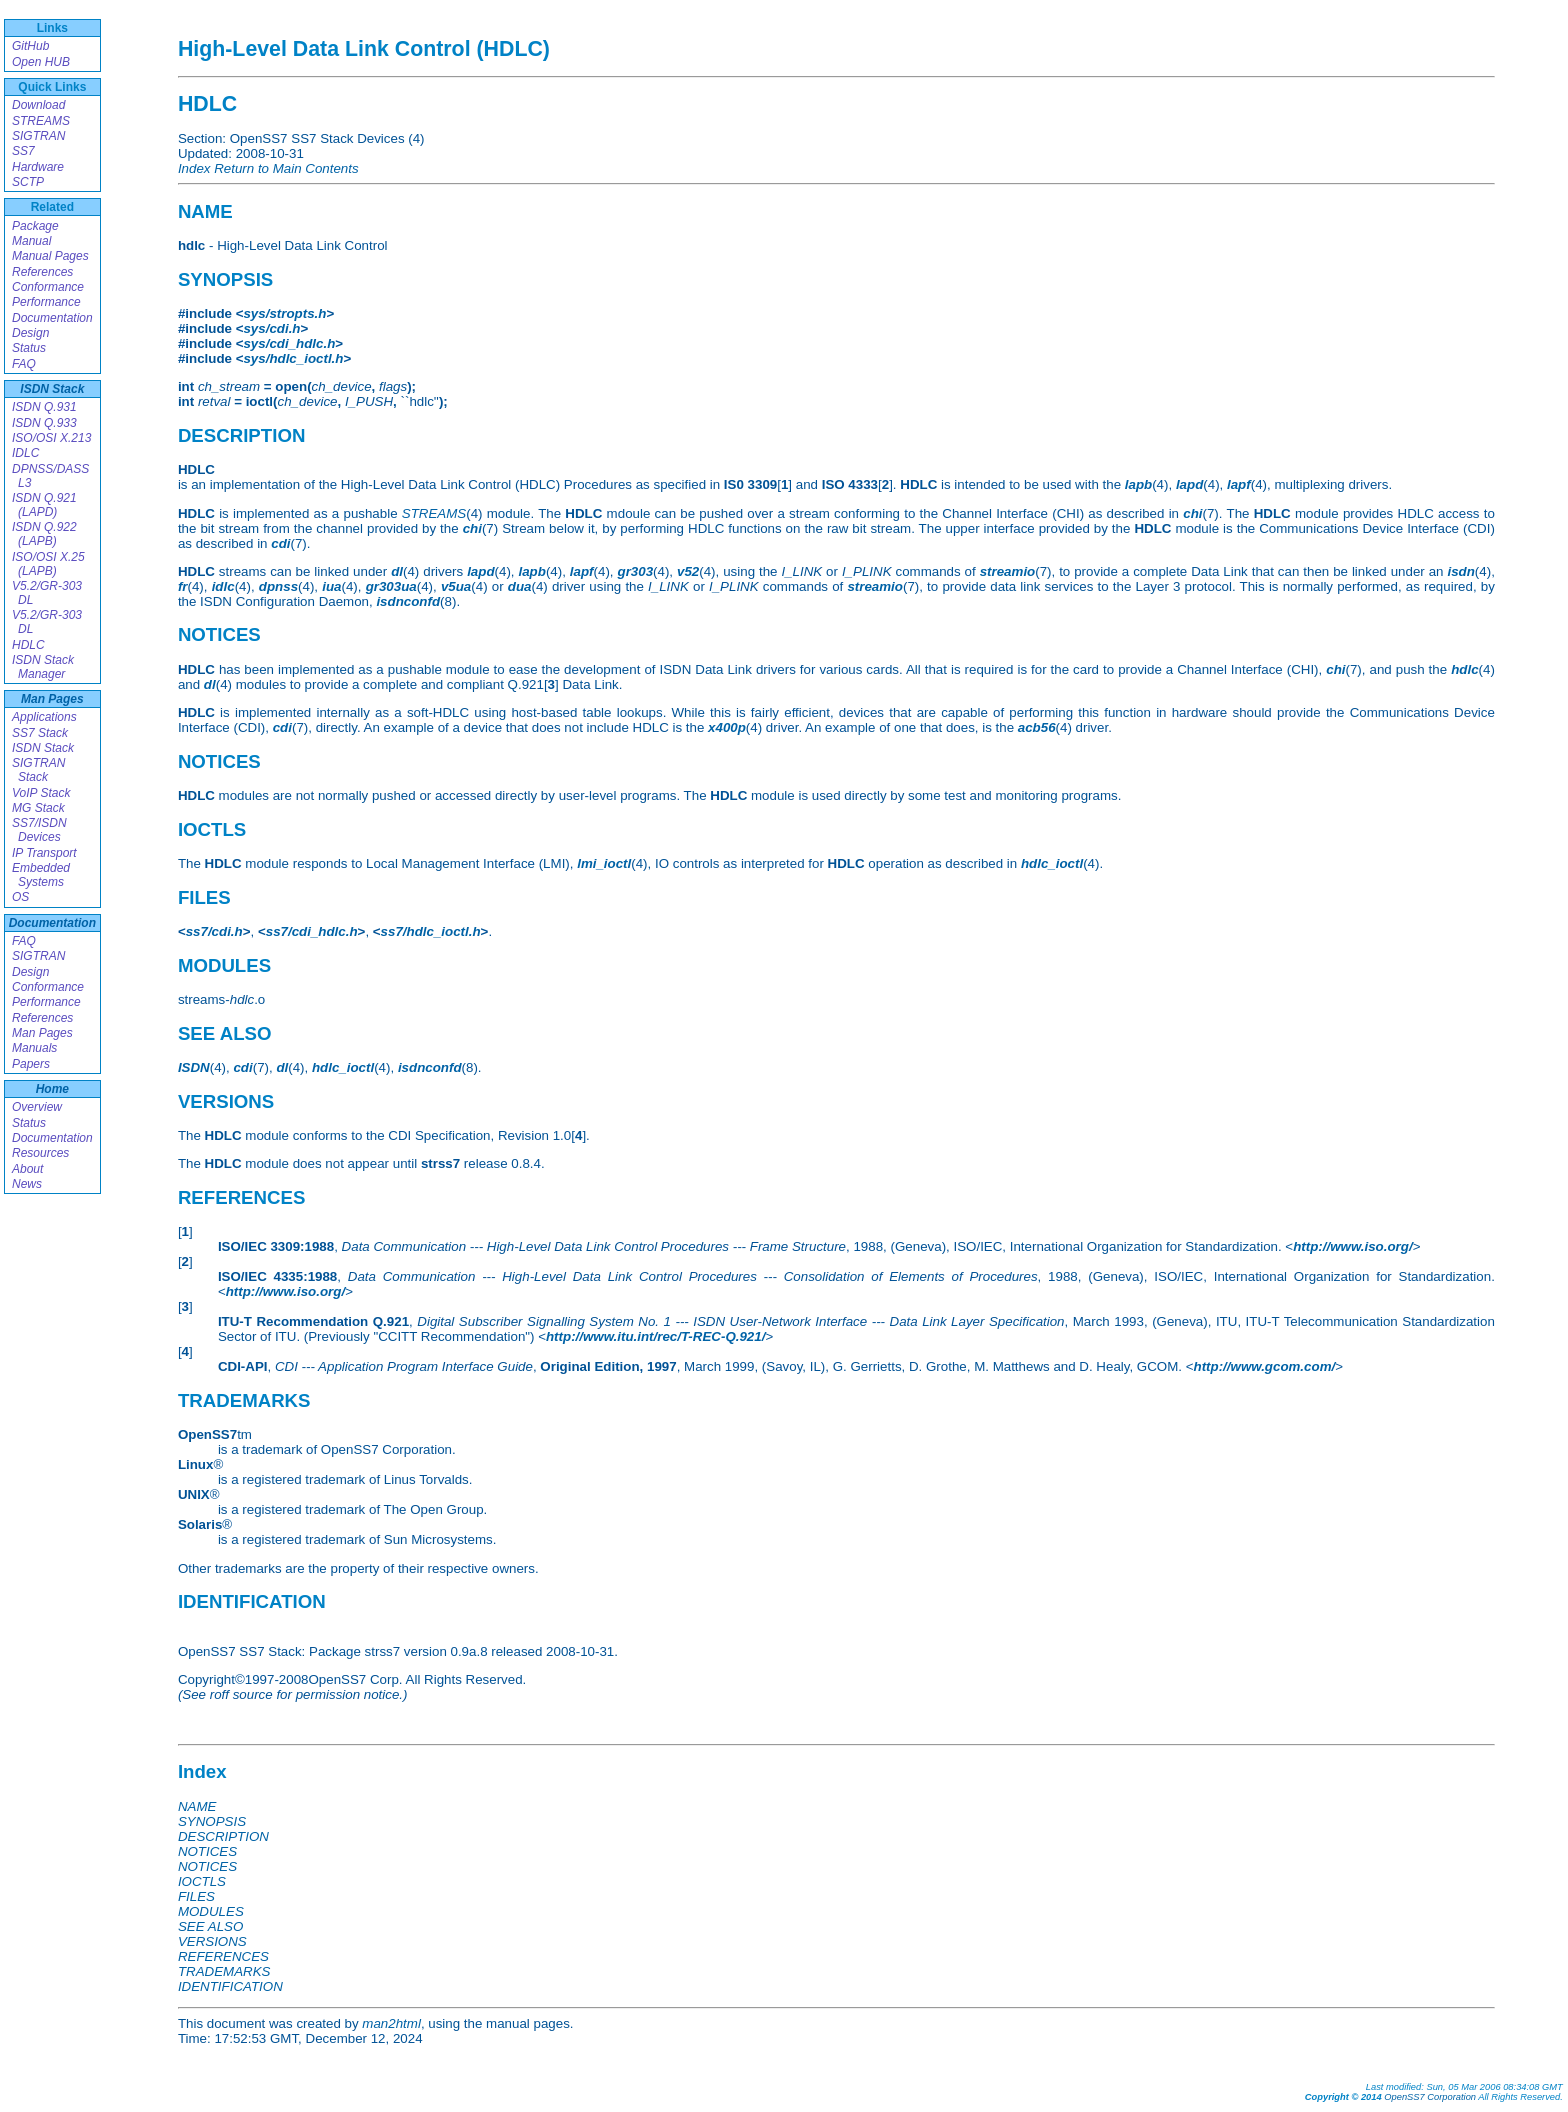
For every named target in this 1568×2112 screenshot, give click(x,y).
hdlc (1464, 669)
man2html (391, 2023)
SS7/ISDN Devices (39, 830)
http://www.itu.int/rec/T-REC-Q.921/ (655, 1336)
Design (30, 333)
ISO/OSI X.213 (51, 438)
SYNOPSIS (212, 1821)
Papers (31, 1064)
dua (520, 586)
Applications (44, 717)
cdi (280, 543)
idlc (223, 586)
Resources (40, 1153)
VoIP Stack (41, 793)
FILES (196, 1896)
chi (1192, 513)
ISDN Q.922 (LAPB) (44, 534)
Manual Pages (50, 256)
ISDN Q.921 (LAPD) (44, 505)
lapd (1189, 484)
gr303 (635, 571)
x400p (727, 727)
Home (52, 1089)
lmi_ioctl (604, 863)
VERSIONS (212, 1941)
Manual (31, 241)
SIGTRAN (38, 136)
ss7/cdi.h (214, 931)
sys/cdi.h (271, 328)
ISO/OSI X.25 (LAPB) (48, 564)
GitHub (30, 46)
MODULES (211, 1911)
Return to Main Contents (286, 168)
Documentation (52, 318)
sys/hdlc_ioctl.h (293, 358)
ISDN (194, 1067)
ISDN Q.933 (44, 423)
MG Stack (38, 808)
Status (29, 348)
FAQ (24, 364)
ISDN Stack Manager (43, 667)
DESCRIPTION (223, 1836)
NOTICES (207, 1851)
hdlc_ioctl (1052, 863)
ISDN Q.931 (44, 407)
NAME (197, 1806)
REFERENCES (223, 1956)
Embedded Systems (41, 875)
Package (35, 226)
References (42, 272)
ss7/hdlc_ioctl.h (431, 931)
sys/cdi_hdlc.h (289, 343)
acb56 (1037, 727)
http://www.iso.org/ (1352, 1246)
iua (331, 586)
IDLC (25, 453)
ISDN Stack (52, 389)
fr (183, 586)
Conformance (48, 287)
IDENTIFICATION (230, 1986)
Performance (46, 302)
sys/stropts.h (284, 313)
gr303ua (391, 586)
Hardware (38, 167)
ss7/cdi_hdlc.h (312, 931)
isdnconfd (408, 601)
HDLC (28, 645)
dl (397, 571)
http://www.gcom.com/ (1265, 1366)
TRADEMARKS (224, 1971)
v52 (688, 571)
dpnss (278, 586)
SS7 (23, 151)
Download (38, 105)
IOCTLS (202, 1881)
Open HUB (41, 62)
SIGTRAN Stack (38, 770)
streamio (1008, 571)
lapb (1138, 484)
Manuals (34, 1048)
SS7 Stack (40, 733)
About (27, 1169)
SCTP (28, 182)
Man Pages (52, 699)
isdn (1460, 571)
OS (20, 897)
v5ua (456, 586)
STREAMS (41, 121)
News (27, 1184)
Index (194, 168)
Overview (37, 1107)
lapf (1239, 484)
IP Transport (44, 853)
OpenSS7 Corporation (1430, 2097)
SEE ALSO (210, 1926)
